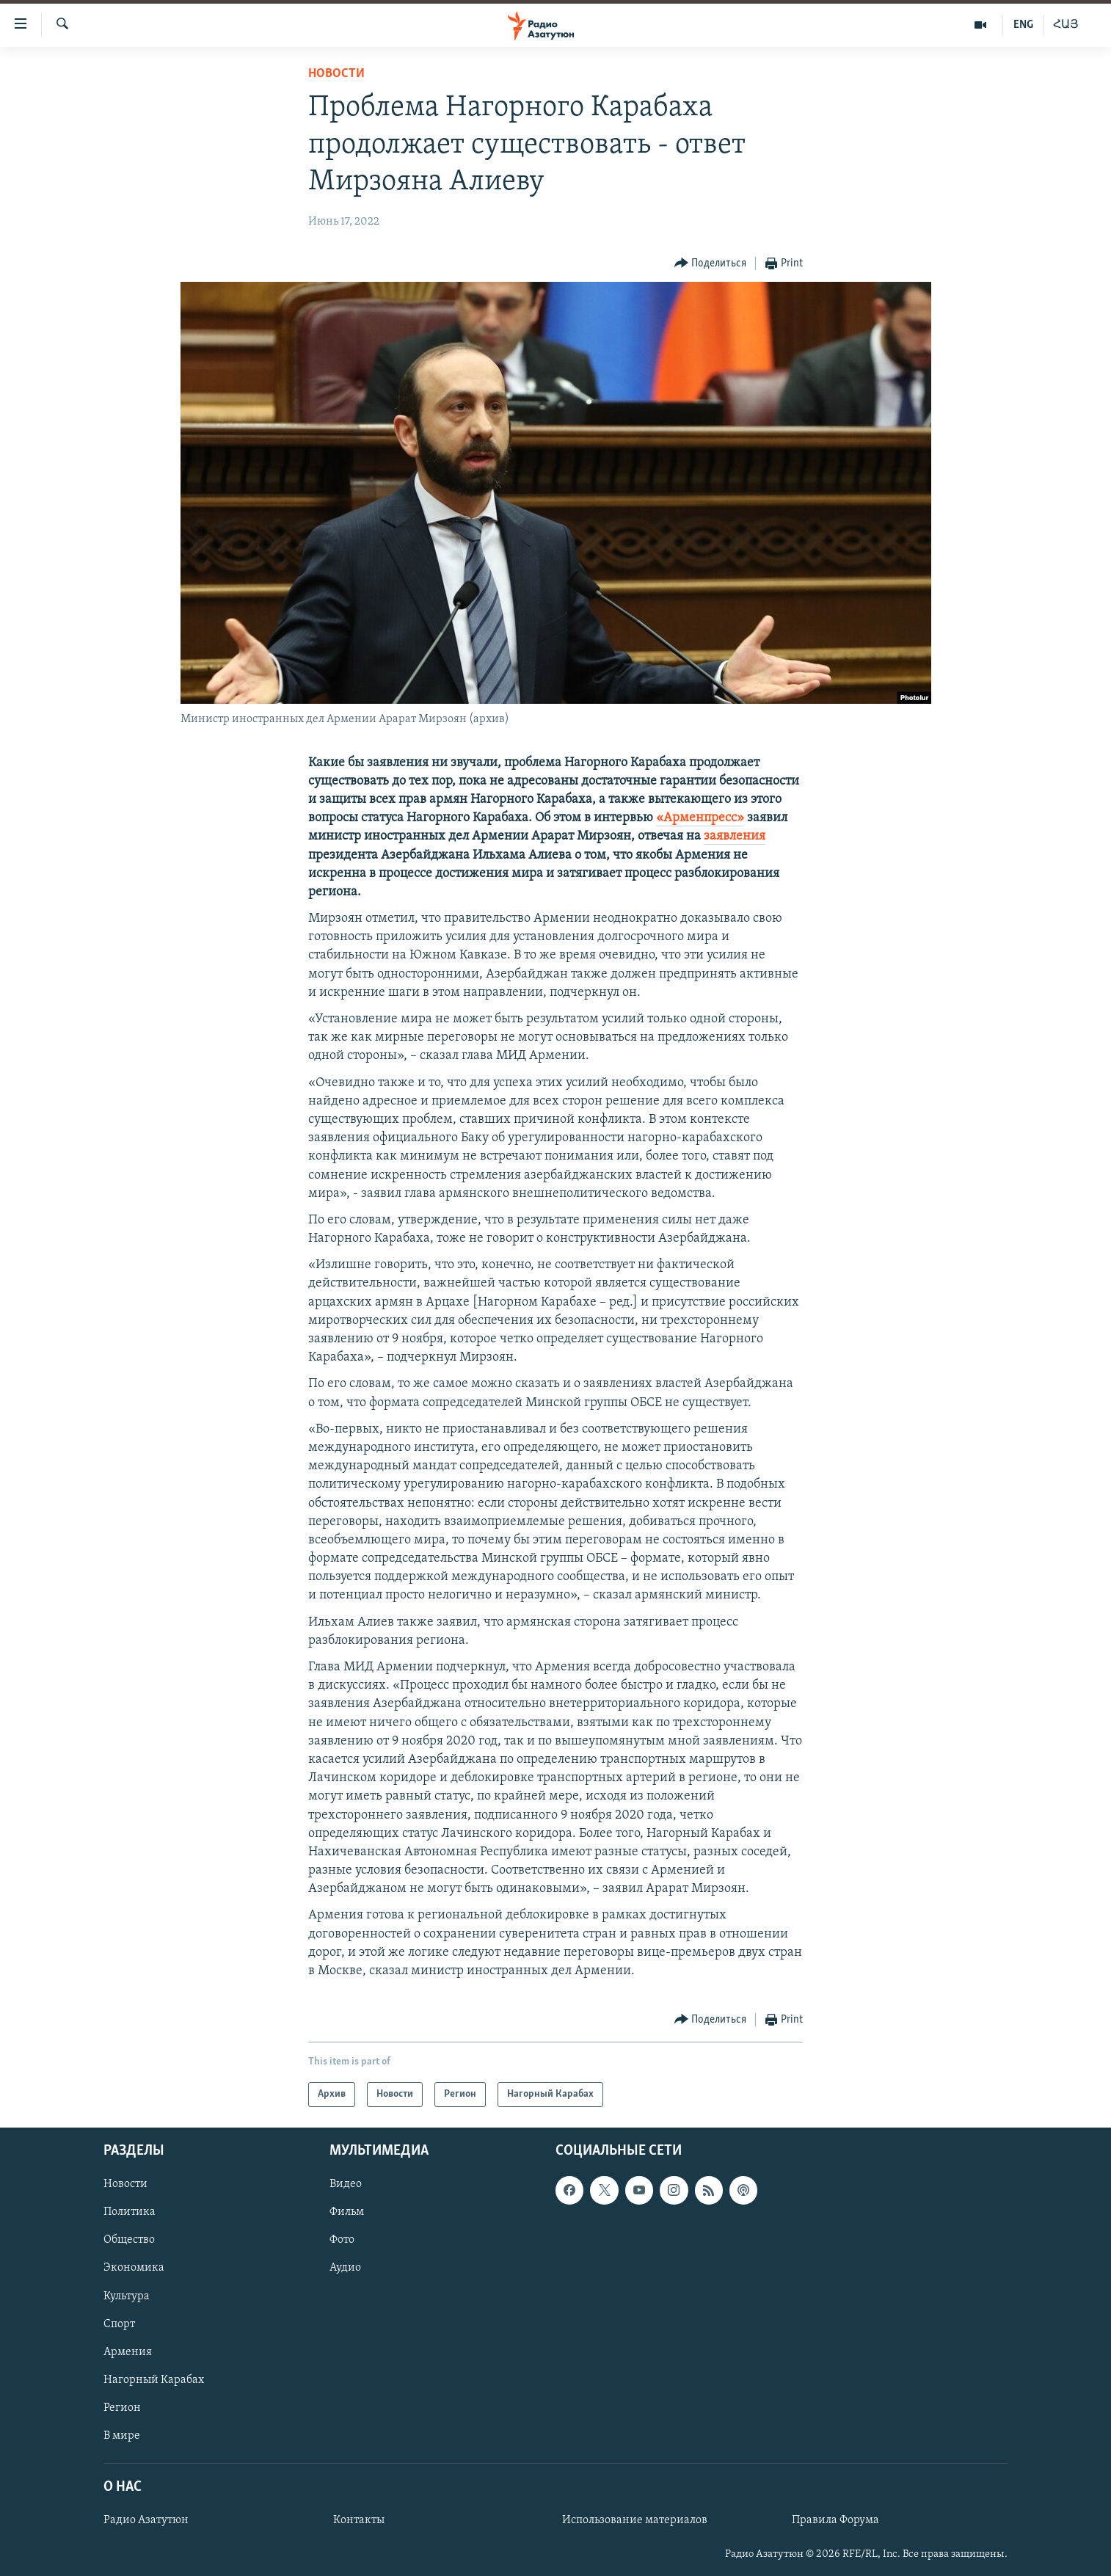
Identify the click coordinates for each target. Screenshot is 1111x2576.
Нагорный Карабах (153, 2380)
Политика (129, 2213)
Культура (126, 2296)
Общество (129, 2240)
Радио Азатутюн (146, 2520)
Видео (345, 2185)
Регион (122, 2408)
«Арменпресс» (700, 818)
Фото (341, 2240)
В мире (121, 2436)
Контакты (359, 2520)
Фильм (346, 2213)
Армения (127, 2352)
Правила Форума (835, 2520)
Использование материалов (634, 2520)
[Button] (710, 264)
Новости (336, 74)
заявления (734, 836)
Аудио (345, 2268)
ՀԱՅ (1066, 25)
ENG (1023, 25)
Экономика (133, 2268)
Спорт (119, 2324)
